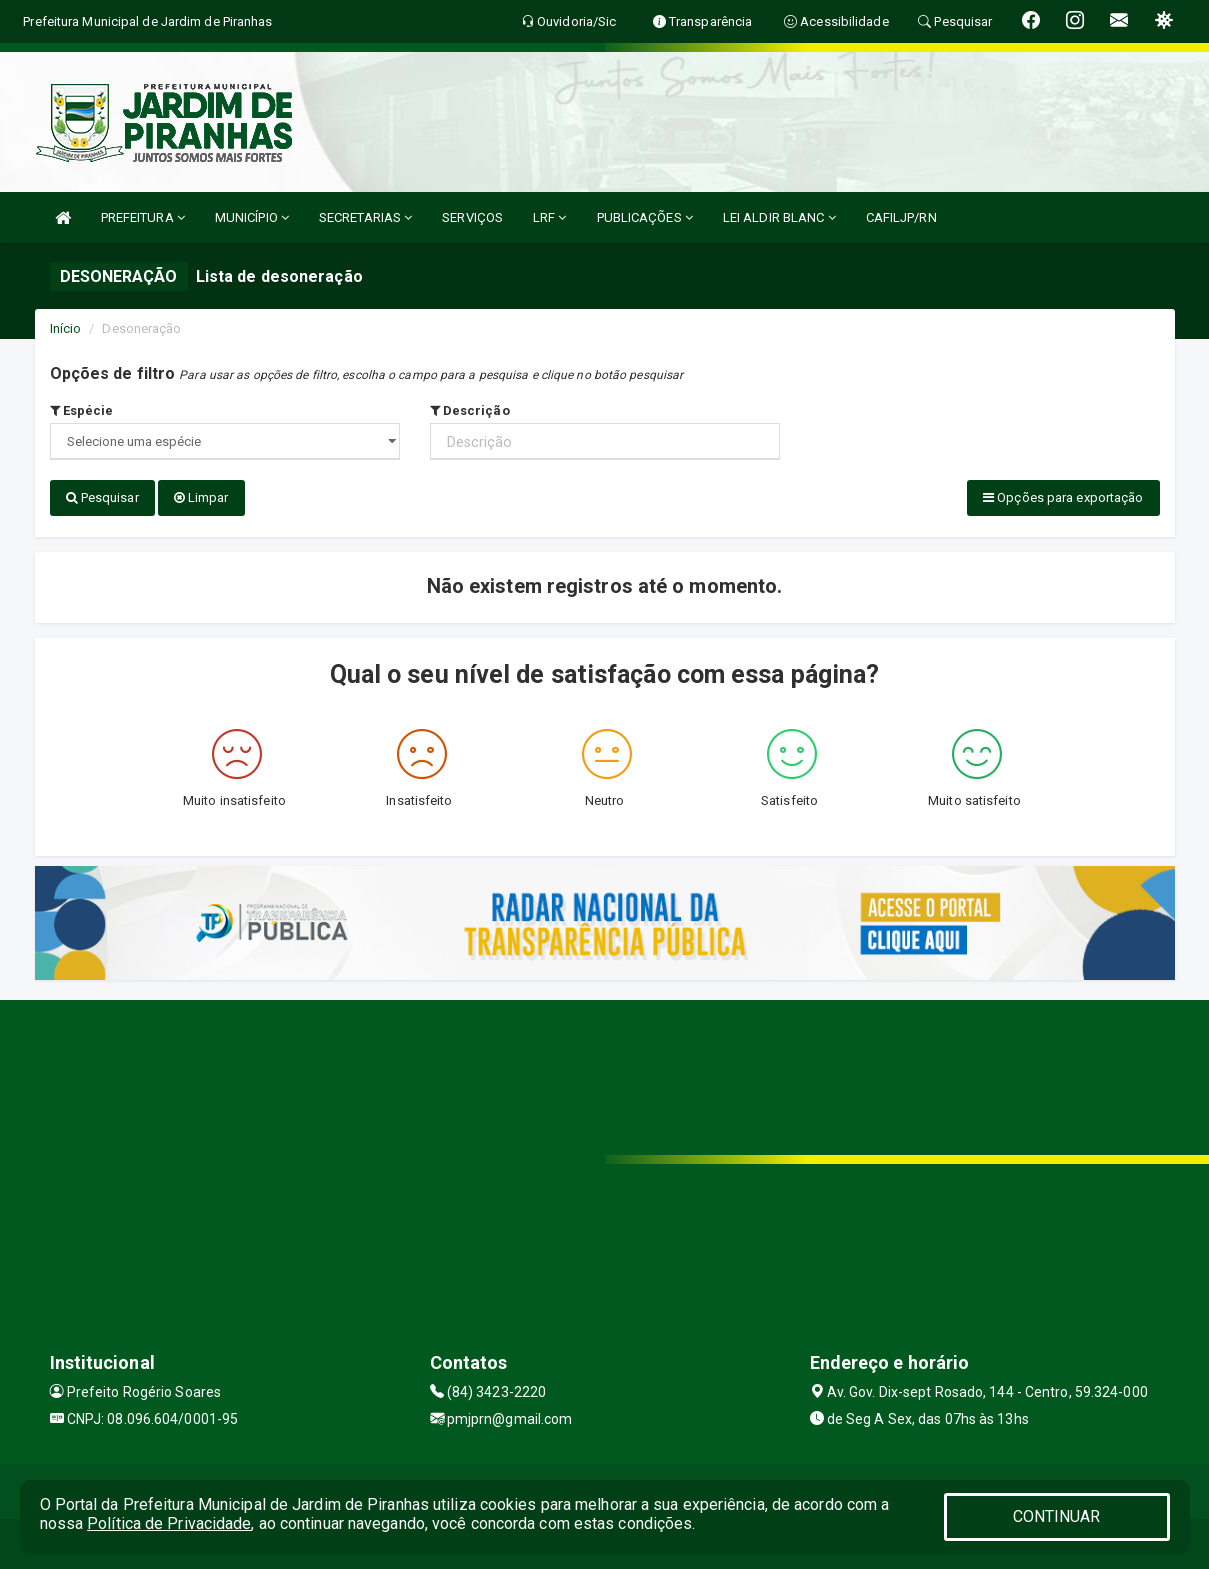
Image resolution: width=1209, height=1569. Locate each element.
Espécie (82, 410)
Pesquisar (102, 497)
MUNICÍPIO (252, 217)
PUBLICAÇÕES (645, 217)
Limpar (201, 497)
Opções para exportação (1063, 497)
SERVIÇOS (472, 217)
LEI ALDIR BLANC (779, 217)
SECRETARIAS (365, 217)
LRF (550, 217)
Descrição (470, 410)
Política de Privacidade (169, 1523)
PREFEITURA (143, 217)
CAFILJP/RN (901, 217)
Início (66, 328)
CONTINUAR (1057, 1516)
